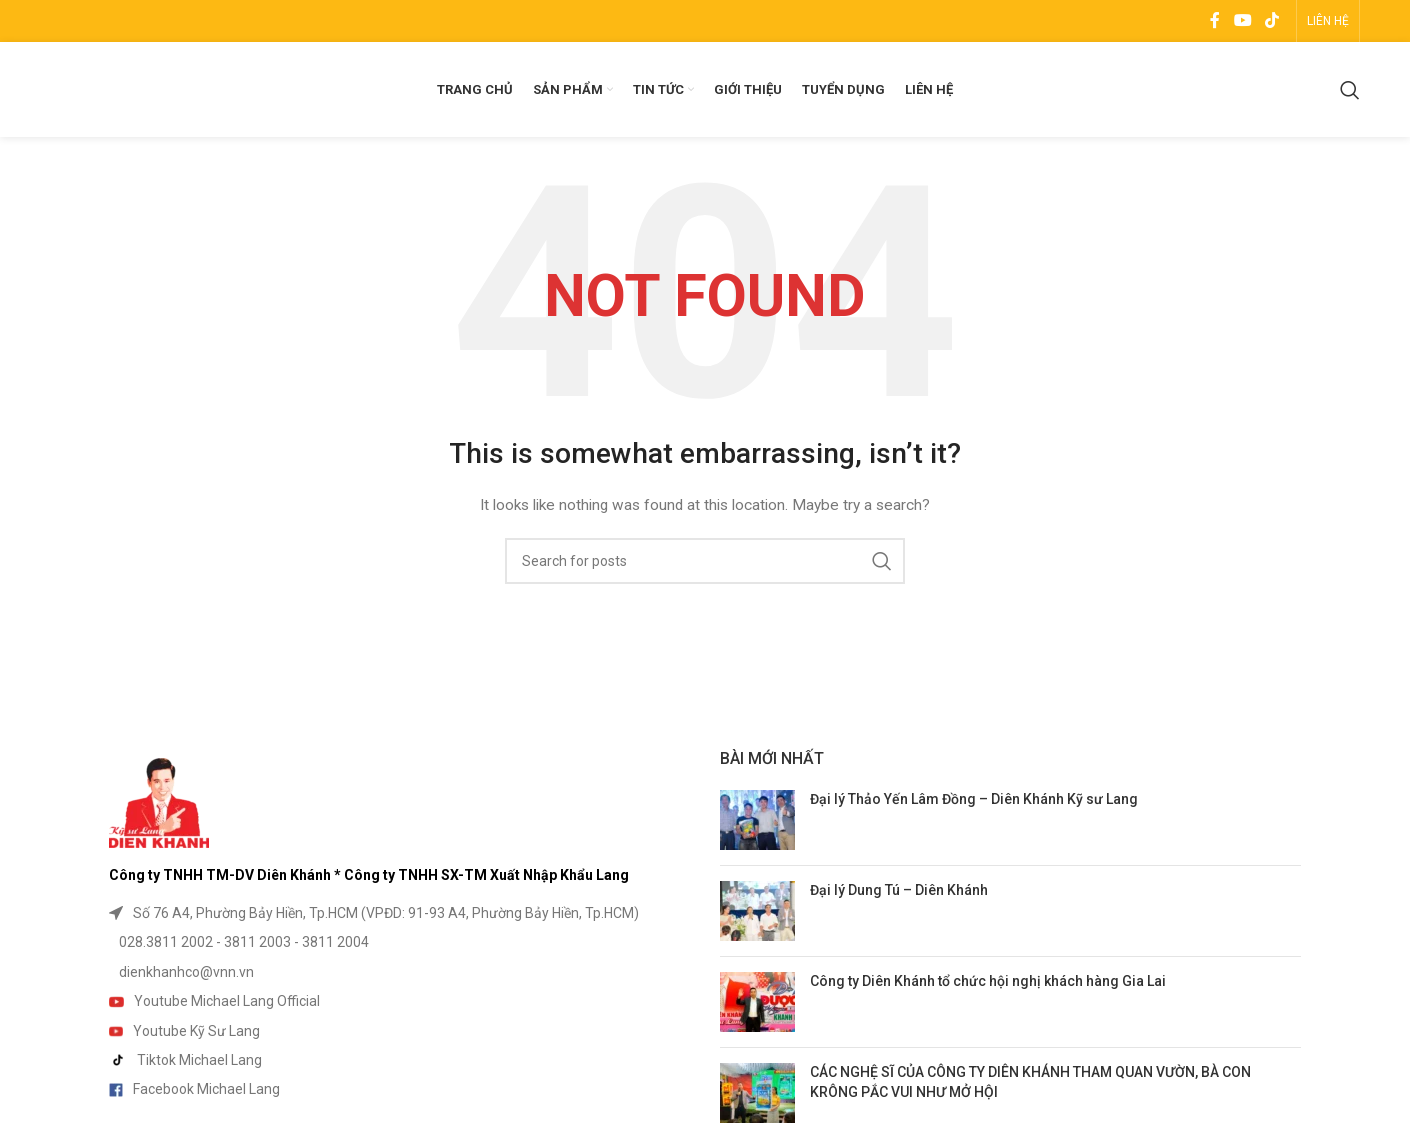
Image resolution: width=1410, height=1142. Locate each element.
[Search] (1350, 90)
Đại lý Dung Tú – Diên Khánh (899, 890)
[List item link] (399, 913)
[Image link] (159, 802)
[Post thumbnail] (757, 820)
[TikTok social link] (1271, 20)
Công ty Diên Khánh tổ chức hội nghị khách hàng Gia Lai (988, 981)
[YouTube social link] (1242, 20)
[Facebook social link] (1215, 20)
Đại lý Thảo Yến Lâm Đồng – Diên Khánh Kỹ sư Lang (974, 799)
